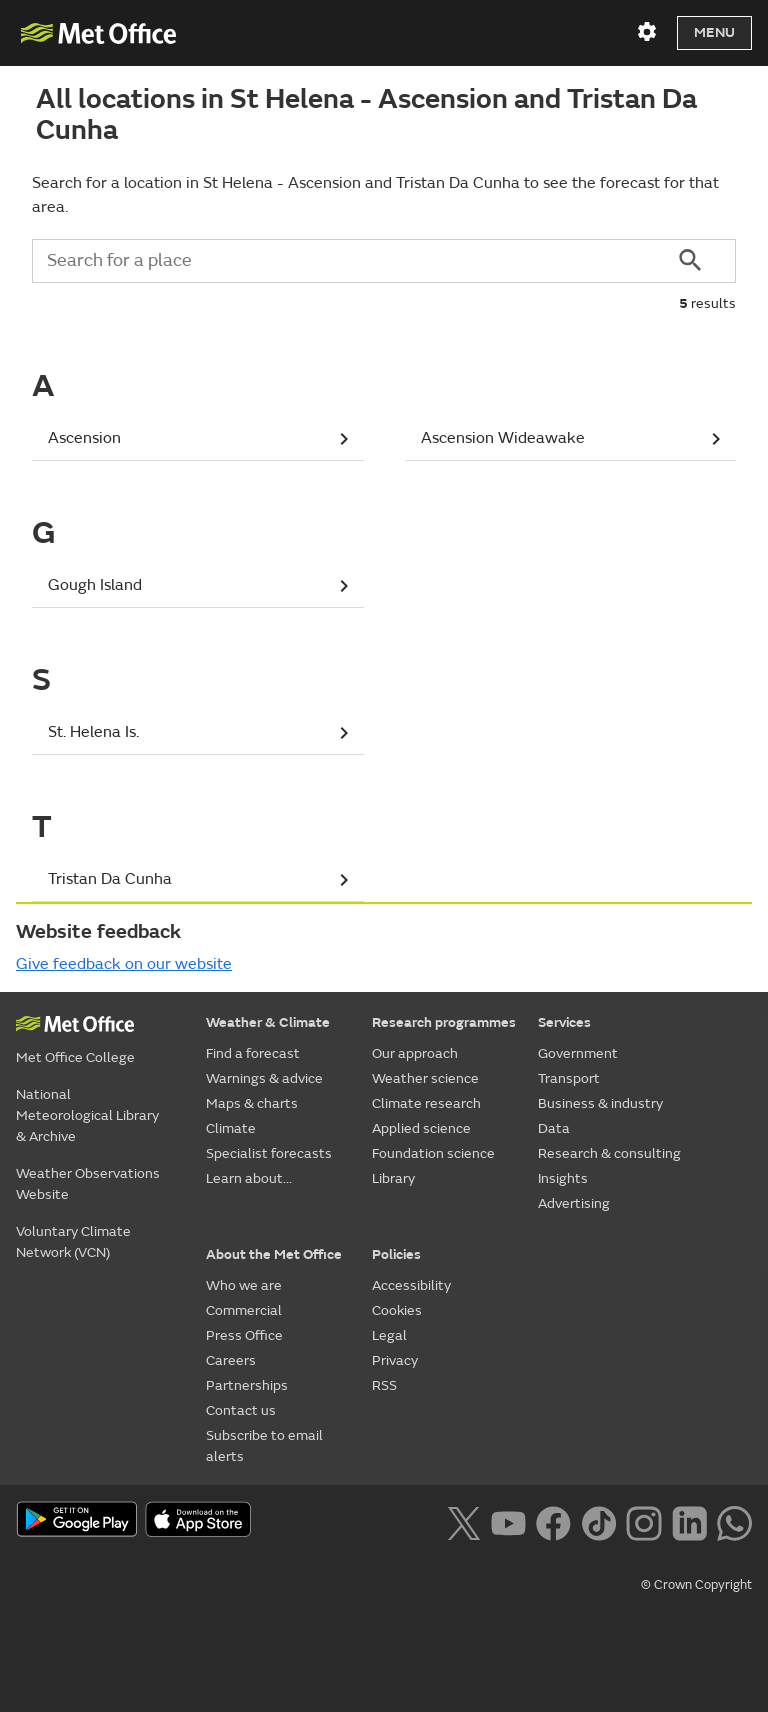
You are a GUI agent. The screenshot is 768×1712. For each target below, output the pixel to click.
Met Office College (75, 1057)
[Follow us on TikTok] (598, 1521)
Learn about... (249, 1178)
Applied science (421, 1128)
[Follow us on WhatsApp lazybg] (734, 1521)
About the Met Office (274, 1254)
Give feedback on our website (124, 964)
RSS (384, 1385)
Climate (231, 1128)
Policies (396, 1254)
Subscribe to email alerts (264, 1446)
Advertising (574, 1203)
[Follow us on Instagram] (643, 1521)
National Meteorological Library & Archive (87, 1115)
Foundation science (433, 1153)
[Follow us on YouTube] (508, 1521)
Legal (389, 1335)
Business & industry (600, 1103)
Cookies (397, 1310)
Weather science (425, 1078)
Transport (569, 1078)
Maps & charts (252, 1103)
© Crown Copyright (696, 1585)
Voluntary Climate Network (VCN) (73, 1242)
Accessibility (411, 1285)
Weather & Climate (268, 1022)
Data (554, 1128)
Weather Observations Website (88, 1184)
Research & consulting (609, 1153)
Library (393, 1178)
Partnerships (247, 1385)
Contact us (241, 1410)
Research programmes (444, 1022)
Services (564, 1022)
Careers (231, 1360)
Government (578, 1053)
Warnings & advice (264, 1078)
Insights (563, 1178)
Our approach (415, 1053)
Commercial (244, 1310)
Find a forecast (253, 1053)
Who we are (244, 1285)
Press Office (244, 1335)
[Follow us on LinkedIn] (689, 1521)
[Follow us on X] (463, 1521)
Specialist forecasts (269, 1153)
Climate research (426, 1103)
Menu (714, 32)
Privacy (395, 1360)
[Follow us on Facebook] (553, 1521)
